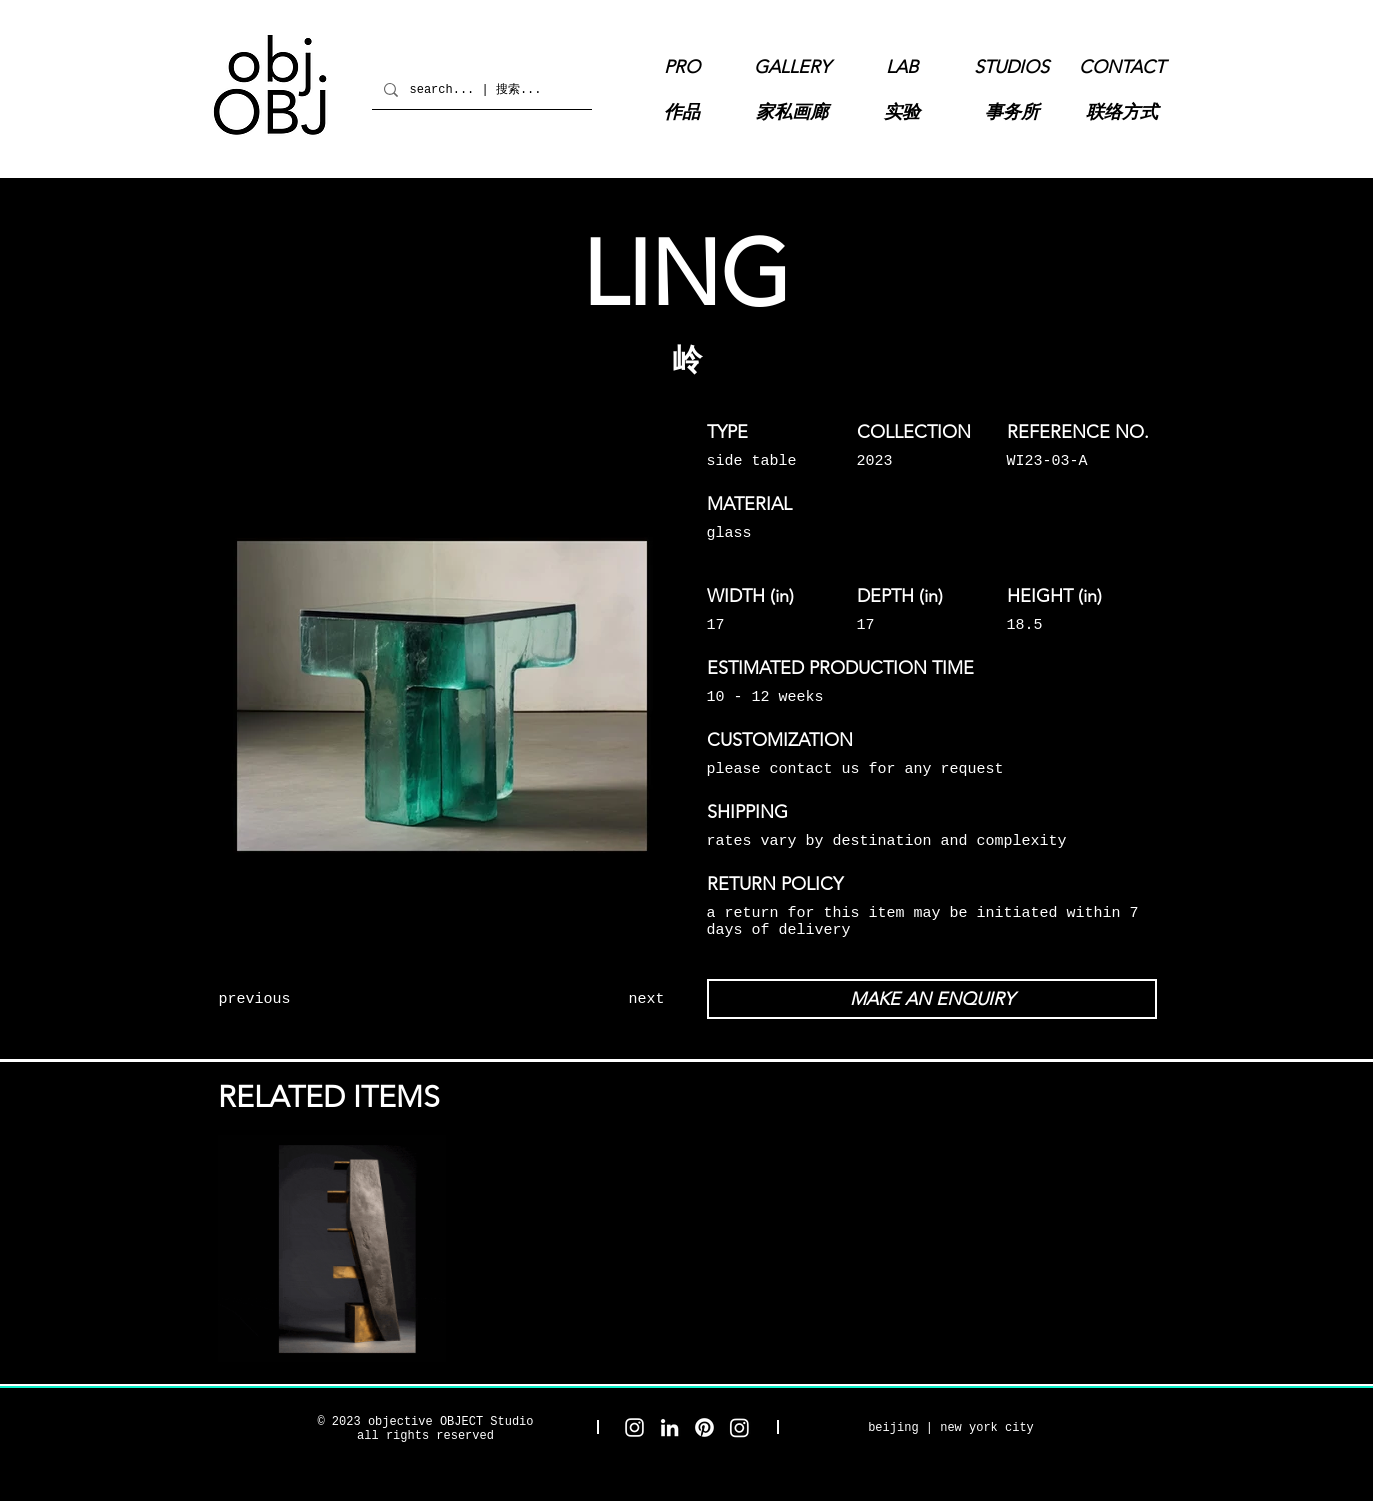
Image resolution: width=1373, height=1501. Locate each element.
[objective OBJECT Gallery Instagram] (739, 1427)
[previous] (292, 999)
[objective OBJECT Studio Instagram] (634, 1427)
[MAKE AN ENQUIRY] (932, 999)
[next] (592, 999)
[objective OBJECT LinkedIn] (669, 1427)
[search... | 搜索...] (480, 89)
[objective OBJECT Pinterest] (704, 1427)
